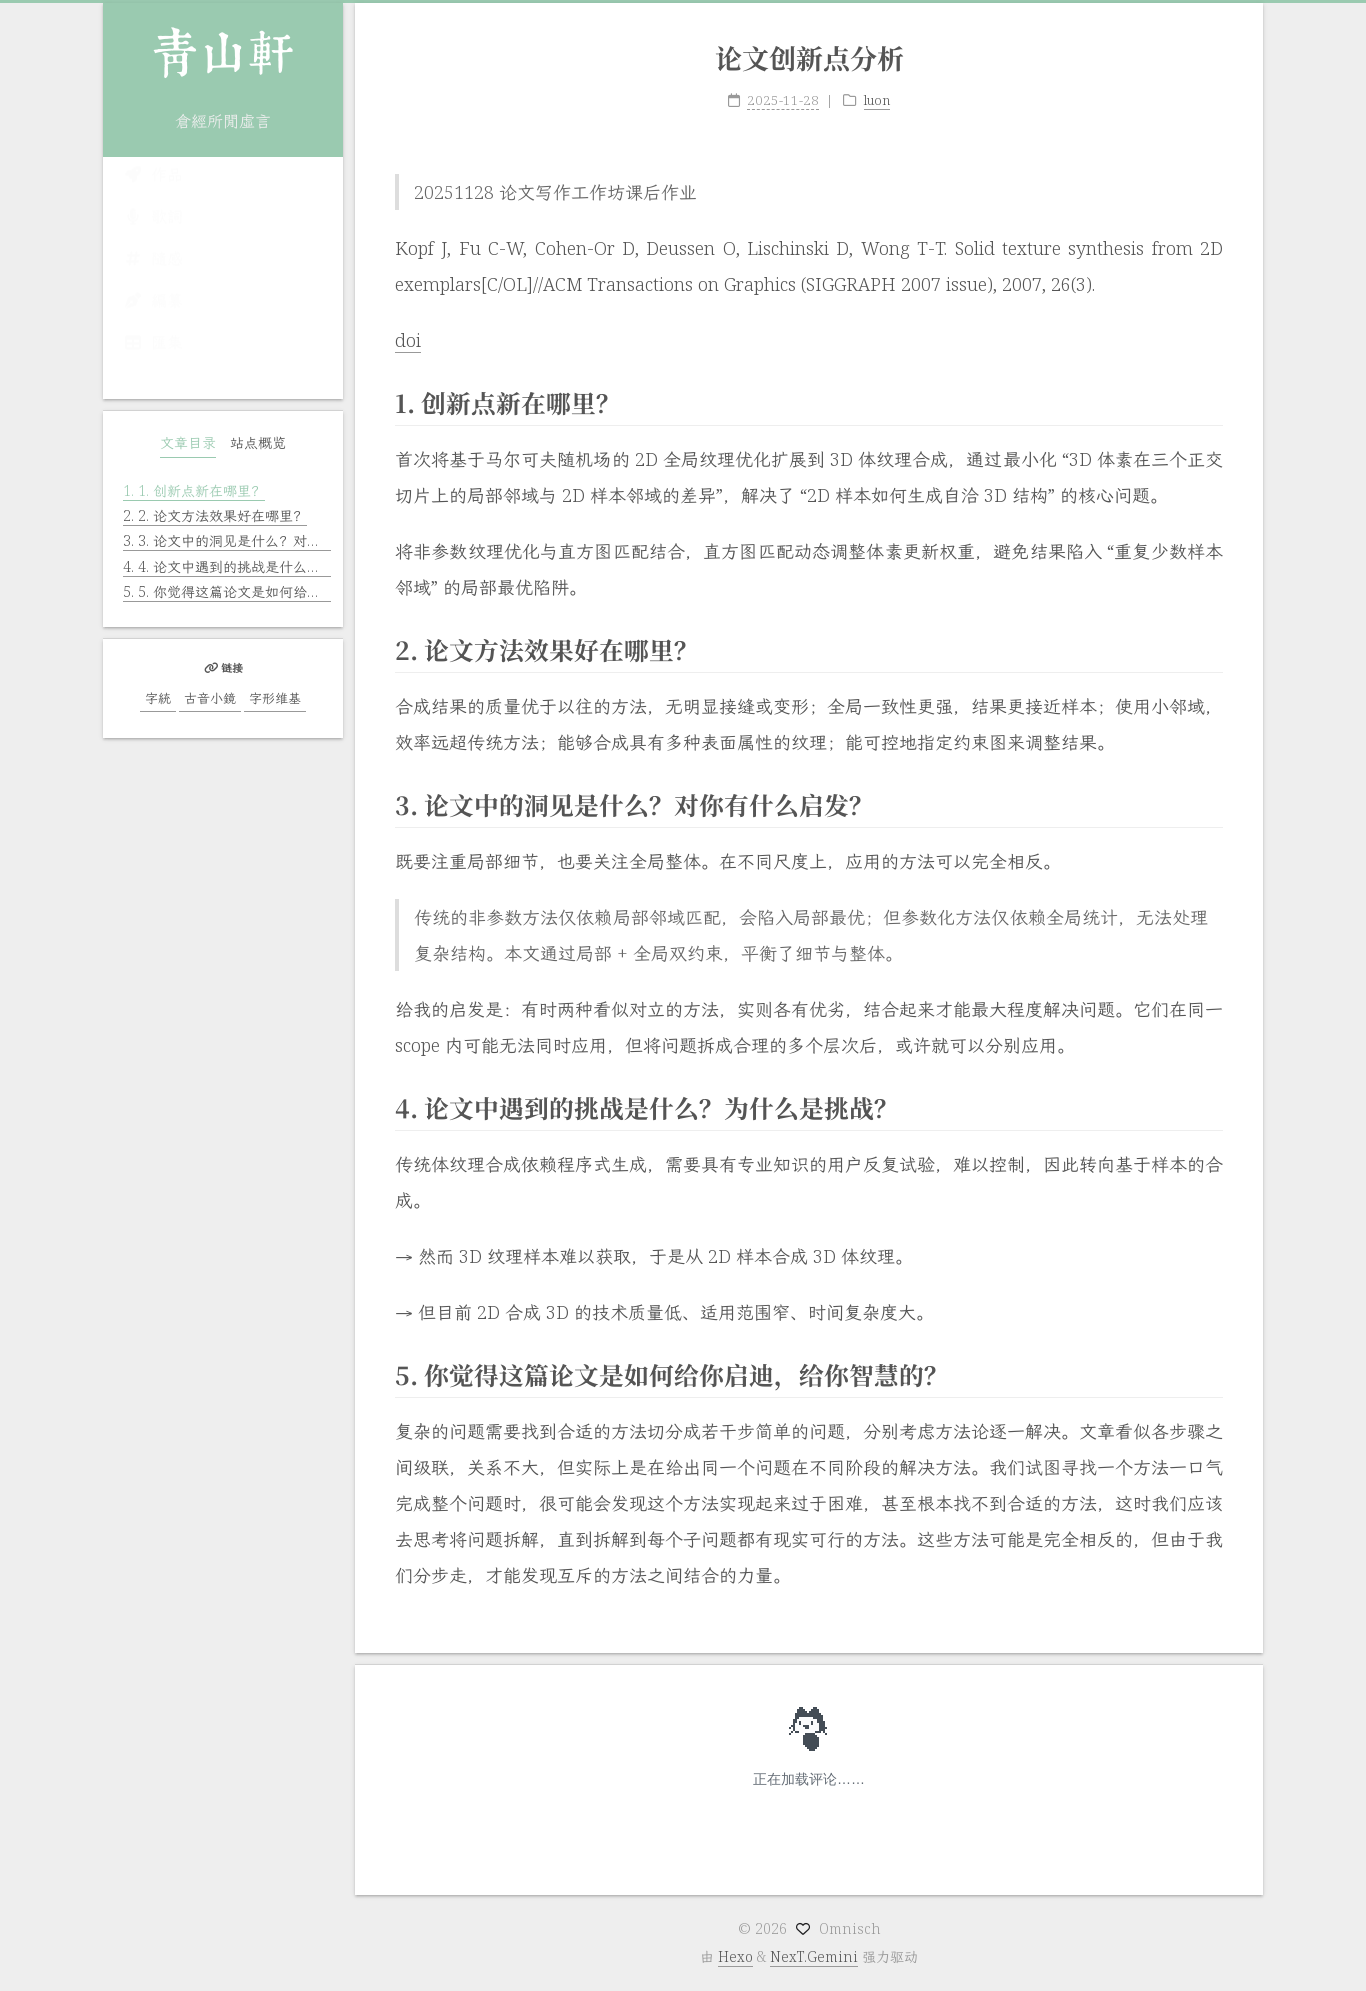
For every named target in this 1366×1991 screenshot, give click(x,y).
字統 (158, 698)
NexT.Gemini (814, 1956)
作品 (153, 194)
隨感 (153, 278)
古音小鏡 (210, 698)
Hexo (735, 1956)
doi (408, 323)
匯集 (153, 362)
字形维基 (275, 698)
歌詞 (153, 236)
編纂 (153, 320)
